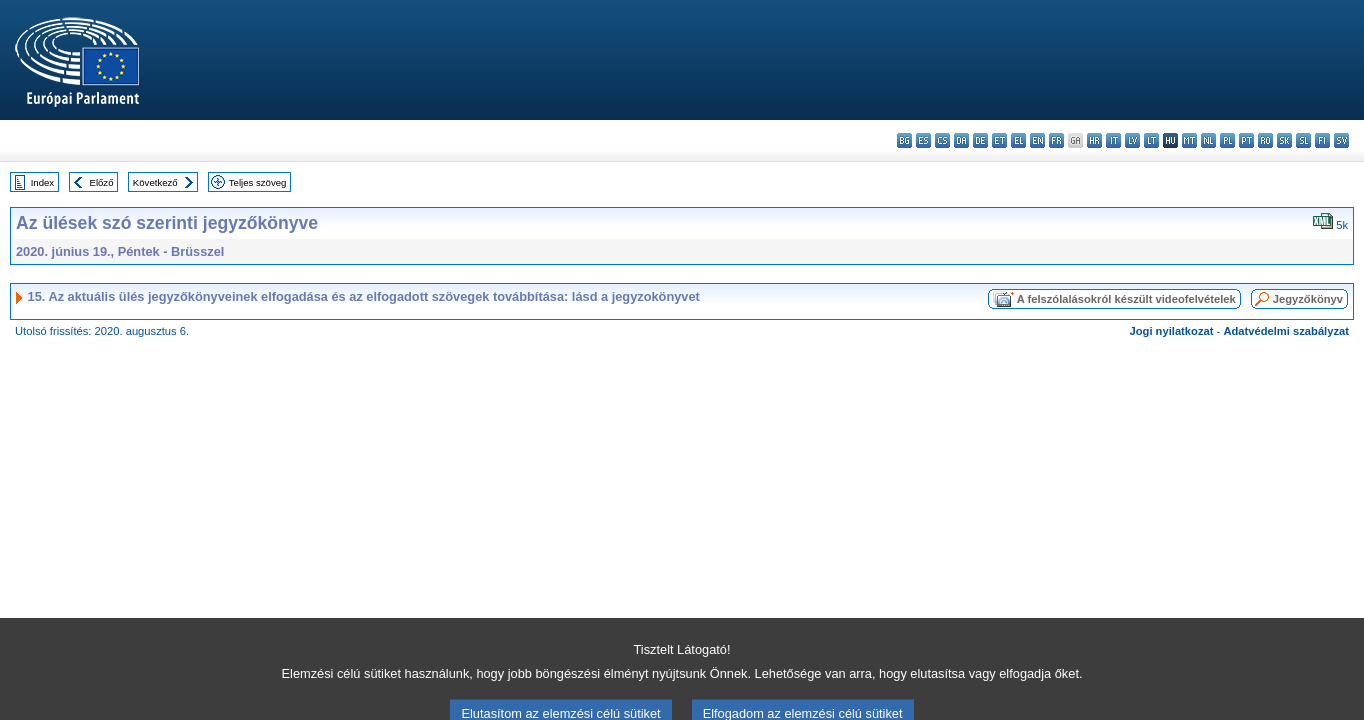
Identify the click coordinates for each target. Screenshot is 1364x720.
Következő (155, 182)
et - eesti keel (999, 140)
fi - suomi (1322, 140)
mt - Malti (1189, 140)
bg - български (904, 140)
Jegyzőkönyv (1308, 299)
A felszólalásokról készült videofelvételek (1126, 299)
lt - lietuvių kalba (1151, 140)
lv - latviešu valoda (1132, 140)
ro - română (1265, 140)
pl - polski (1227, 140)
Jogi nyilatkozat (1172, 331)
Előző (102, 182)
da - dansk (961, 140)
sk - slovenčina (1284, 140)
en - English (1037, 140)
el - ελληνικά (1018, 140)
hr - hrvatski (1094, 140)
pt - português (1246, 140)
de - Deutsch (980, 140)
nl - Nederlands (1208, 140)
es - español (923, 140)
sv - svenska (1341, 140)
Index (42, 182)
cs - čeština (942, 140)
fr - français (1056, 140)
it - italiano (1113, 140)
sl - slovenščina (1303, 140)
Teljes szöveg (258, 182)
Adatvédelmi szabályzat (1286, 331)
